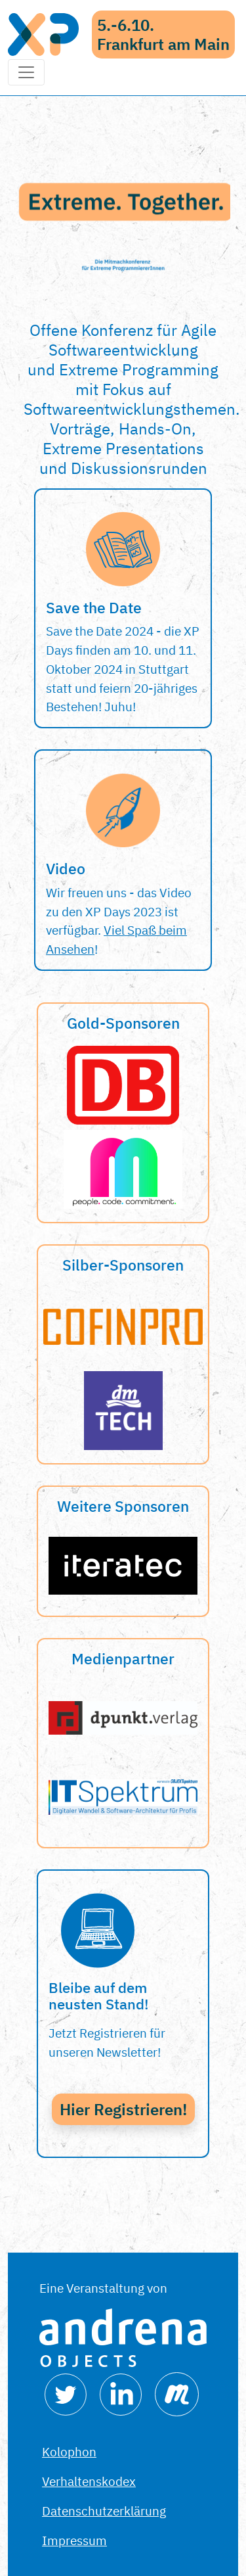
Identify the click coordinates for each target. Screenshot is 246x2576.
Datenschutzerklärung (104, 2510)
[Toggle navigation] (26, 72)
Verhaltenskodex (89, 2481)
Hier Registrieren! (123, 2109)
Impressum (74, 2540)
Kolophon (69, 2451)
